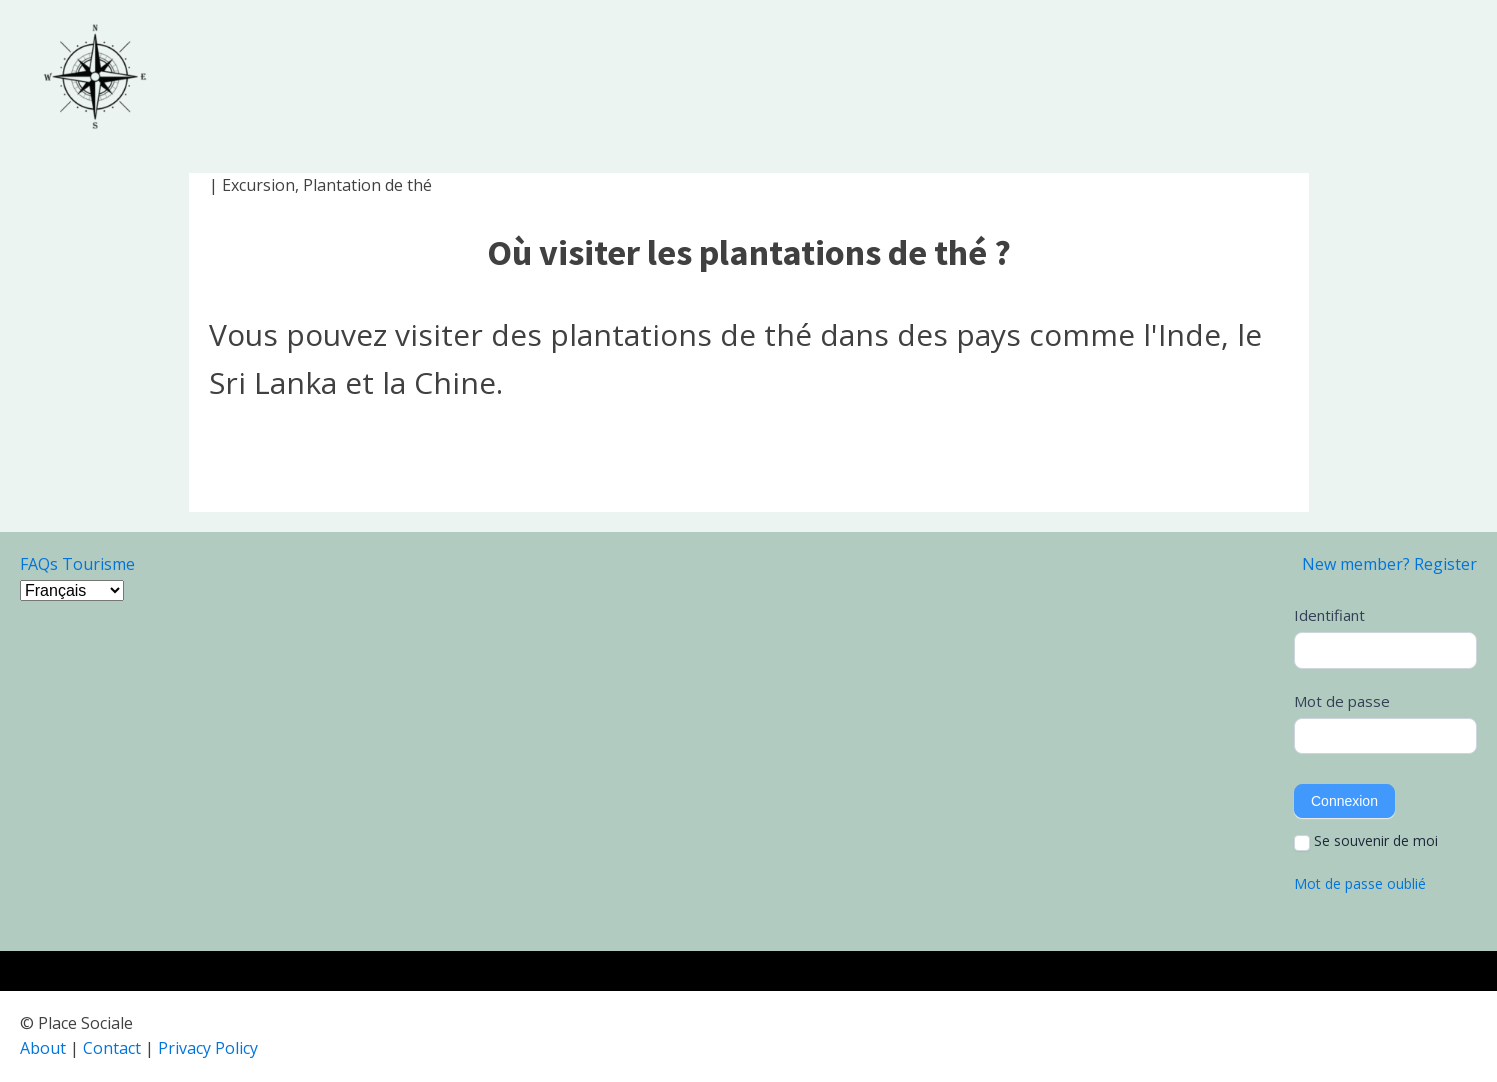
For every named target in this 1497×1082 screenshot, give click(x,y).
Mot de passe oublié (1360, 883)
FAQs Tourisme (77, 564)
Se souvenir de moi (1366, 841)
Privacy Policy (208, 1048)
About (43, 1048)
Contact (112, 1048)
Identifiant (1329, 615)
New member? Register (1389, 564)
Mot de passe (1342, 701)
